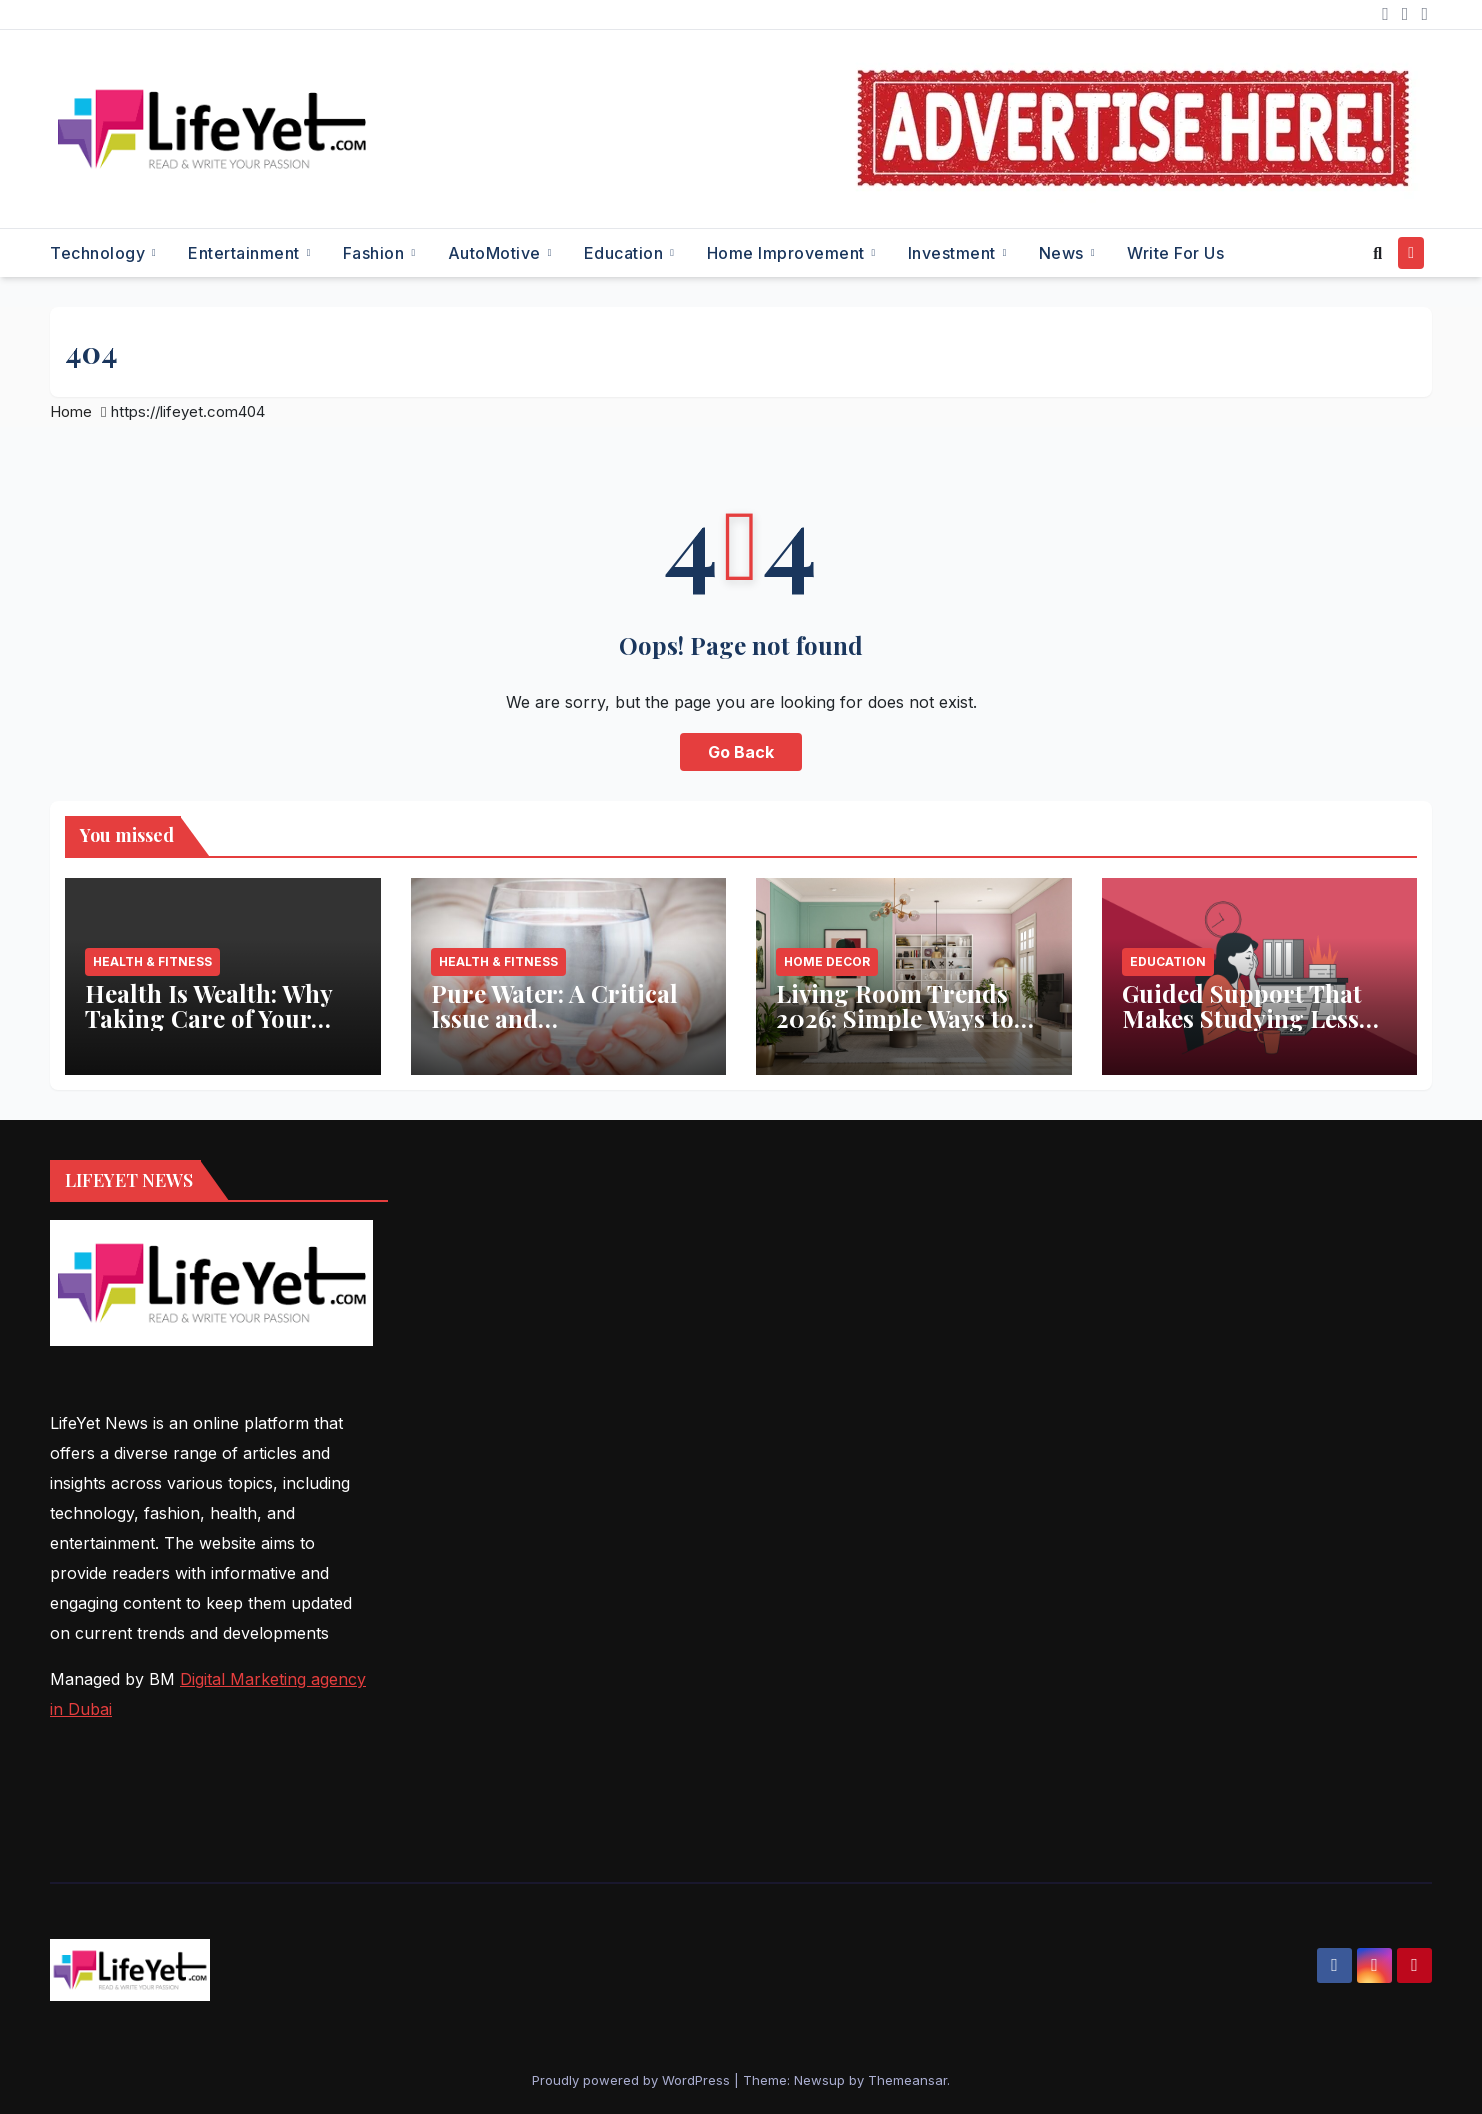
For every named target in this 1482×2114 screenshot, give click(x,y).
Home (71, 411)
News (1064, 253)
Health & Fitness (152, 961)
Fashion (376, 253)
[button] (1377, 253)
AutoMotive (497, 253)
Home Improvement (788, 253)
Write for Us (1175, 253)
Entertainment (246, 253)
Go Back (741, 752)
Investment (954, 253)
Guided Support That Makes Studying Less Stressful (1242, 1018)
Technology (100, 253)
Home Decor (827, 961)
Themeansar (907, 2080)
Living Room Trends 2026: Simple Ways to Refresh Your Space (895, 1018)
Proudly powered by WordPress (633, 2080)
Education (626, 253)
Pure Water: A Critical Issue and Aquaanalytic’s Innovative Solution (554, 1030)
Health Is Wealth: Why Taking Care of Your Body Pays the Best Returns (208, 1030)
